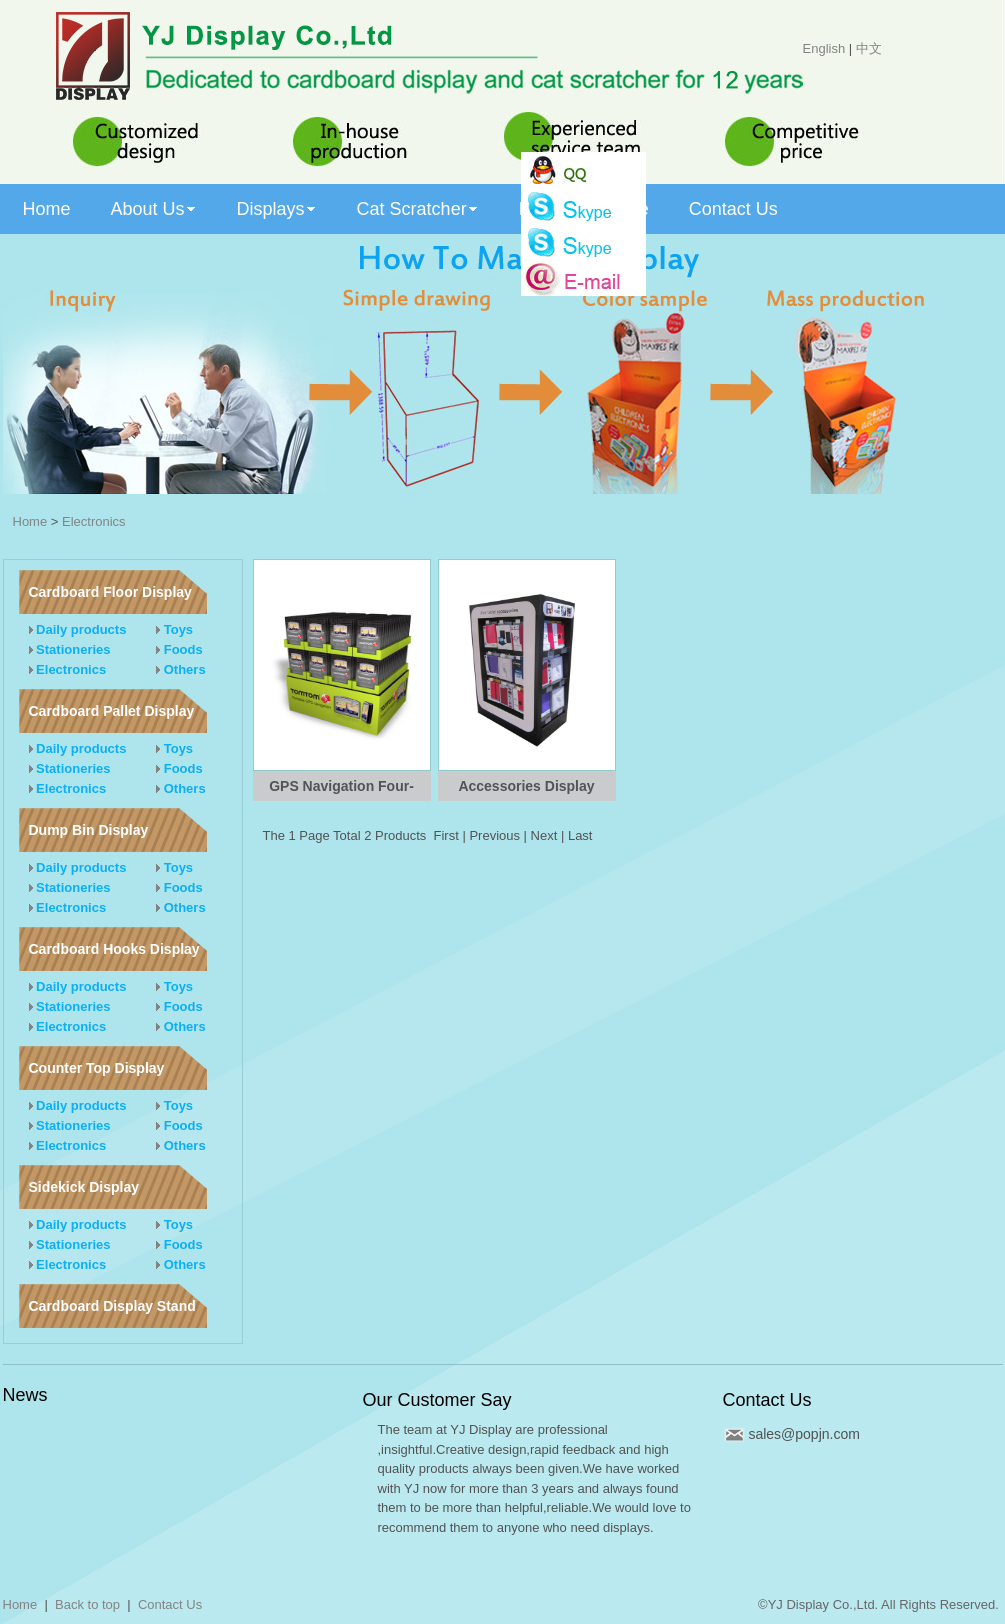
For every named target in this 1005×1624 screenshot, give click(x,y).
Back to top (87, 1604)
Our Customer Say (437, 1400)
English (824, 48)
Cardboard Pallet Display (112, 711)
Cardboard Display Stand (112, 1306)
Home (30, 521)
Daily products (78, 629)
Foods (179, 649)
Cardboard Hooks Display (114, 949)
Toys (174, 629)
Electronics (94, 521)
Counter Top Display (97, 1068)
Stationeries (70, 649)
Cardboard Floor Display (110, 592)
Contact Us (767, 1400)
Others (181, 669)
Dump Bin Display (89, 830)
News (25, 1395)
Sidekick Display (84, 1187)
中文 (869, 48)
